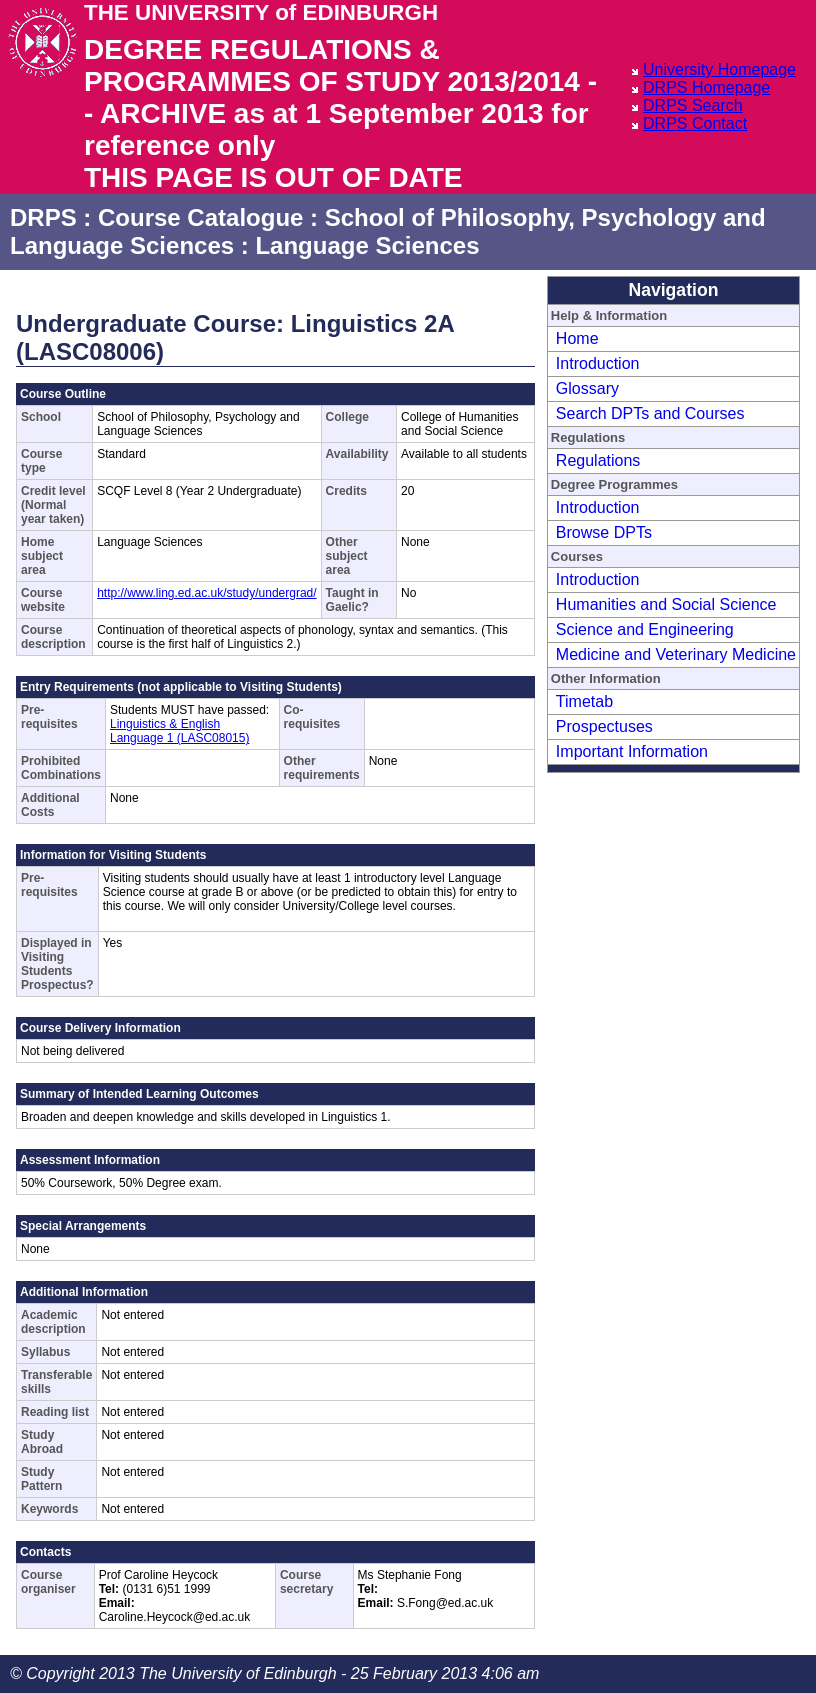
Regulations (598, 460)
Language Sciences (367, 245)
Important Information (632, 751)
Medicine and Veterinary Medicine (676, 654)
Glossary (587, 388)
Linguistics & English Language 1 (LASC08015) (179, 731)
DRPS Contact (695, 123)
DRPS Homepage (706, 87)
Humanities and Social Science (666, 604)
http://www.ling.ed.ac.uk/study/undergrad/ (206, 593)
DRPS (43, 217)
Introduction (598, 363)
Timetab (584, 701)
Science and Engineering (645, 629)
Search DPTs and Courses (650, 413)
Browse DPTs (604, 532)
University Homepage (719, 69)
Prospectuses (604, 726)
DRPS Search (693, 105)
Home (577, 338)
